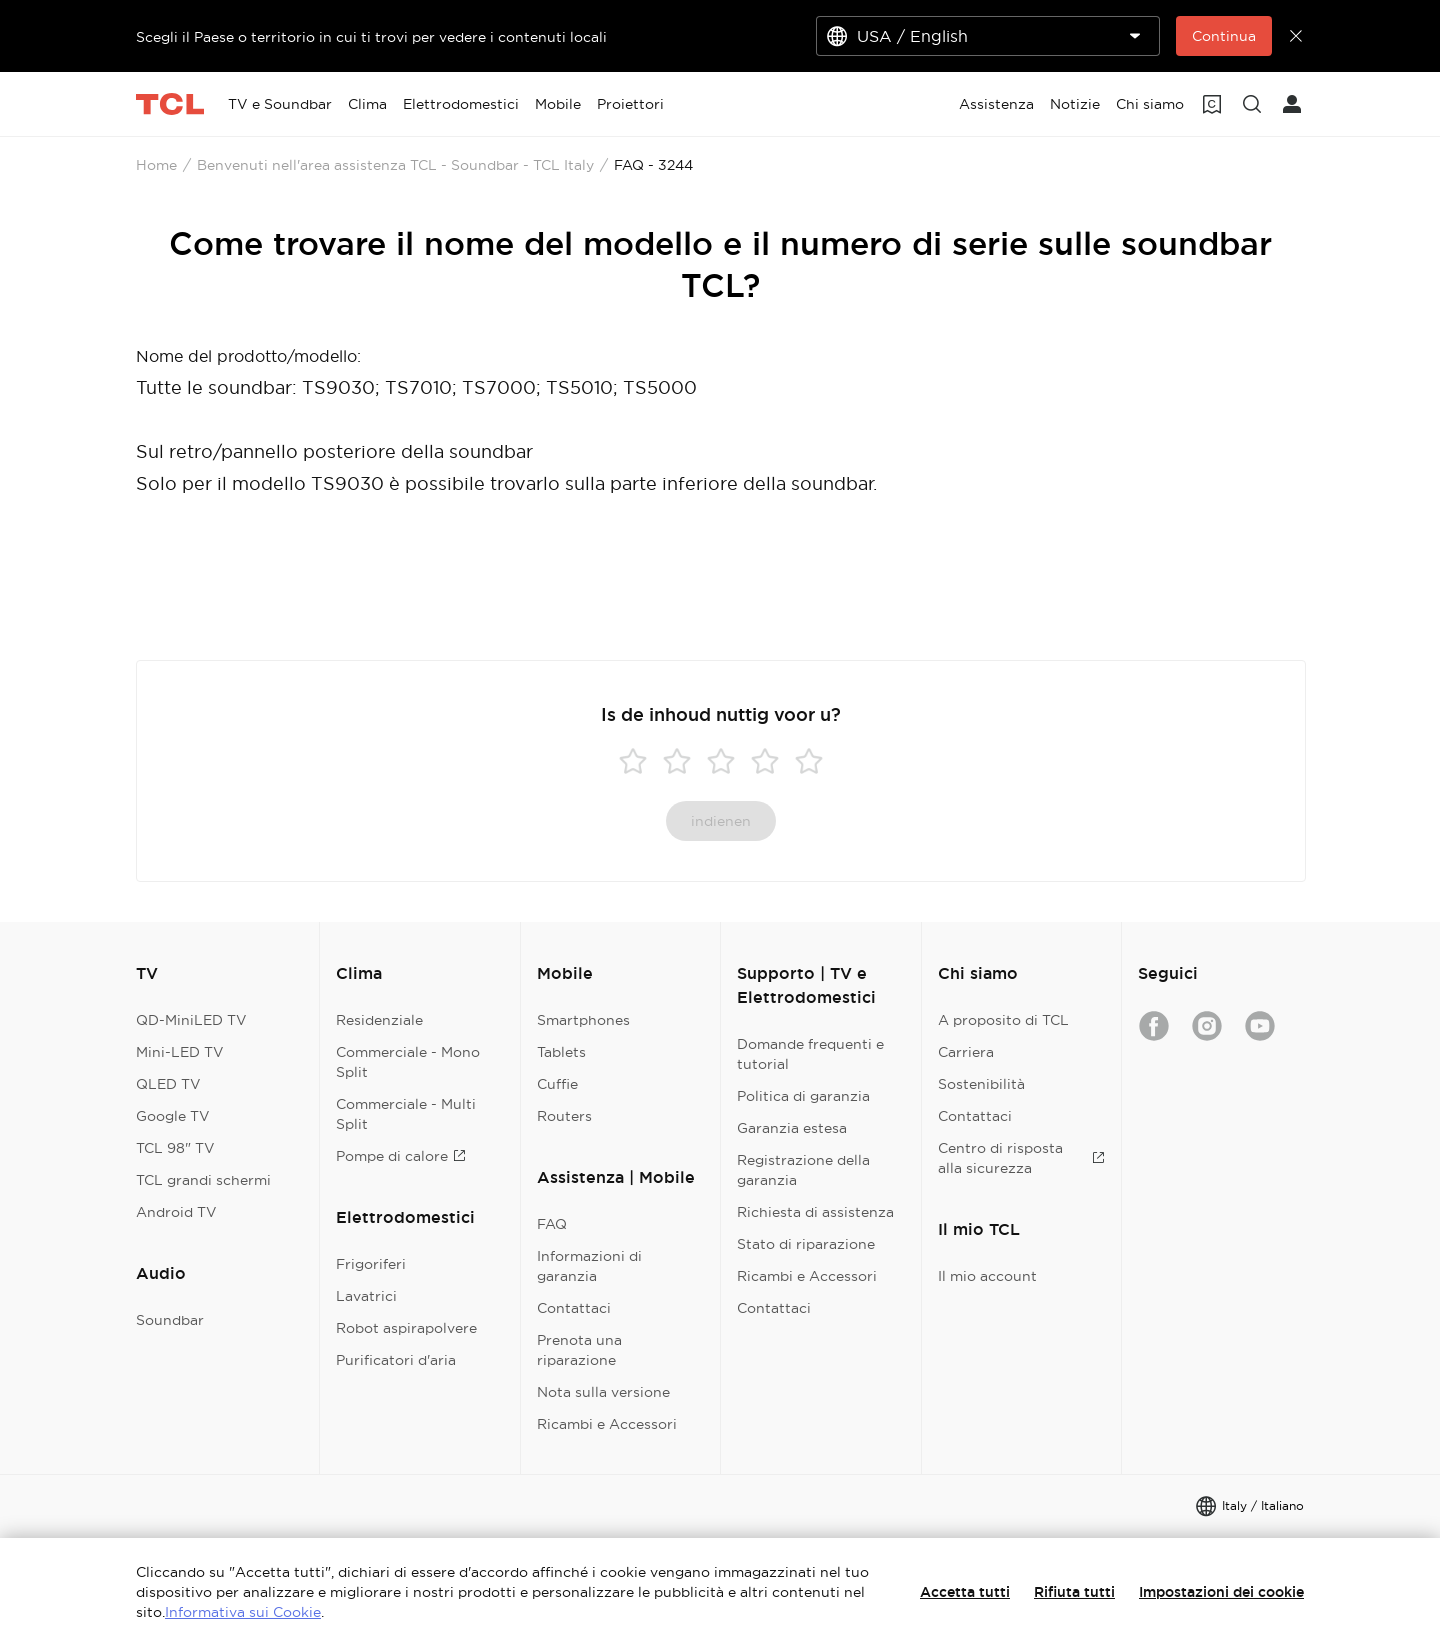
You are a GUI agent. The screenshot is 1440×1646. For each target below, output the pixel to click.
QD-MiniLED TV (191, 1020)
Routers (564, 1116)
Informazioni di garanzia (589, 1266)
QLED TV (168, 1084)
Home (156, 165)
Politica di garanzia (803, 1096)
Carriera (966, 1052)
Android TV (176, 1212)
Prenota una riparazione (579, 1350)
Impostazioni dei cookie (1221, 1592)
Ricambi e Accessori (607, 1424)
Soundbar (170, 1320)
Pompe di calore (401, 1156)
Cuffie (557, 1084)
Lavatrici (366, 1296)
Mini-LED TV (180, 1052)
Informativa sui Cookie (243, 1612)
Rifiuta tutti (1074, 1592)
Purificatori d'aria (396, 1360)
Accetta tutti (965, 1592)
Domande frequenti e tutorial (810, 1054)
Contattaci (574, 1308)
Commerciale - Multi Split (406, 1114)
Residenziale (379, 1020)
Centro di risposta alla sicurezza (1021, 1158)
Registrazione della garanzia (803, 1170)
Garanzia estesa (792, 1128)
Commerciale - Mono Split (408, 1062)
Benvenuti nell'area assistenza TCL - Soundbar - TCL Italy (395, 165)
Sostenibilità (981, 1084)
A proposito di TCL (1003, 1020)
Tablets (561, 1052)
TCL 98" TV (175, 1148)
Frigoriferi (371, 1264)
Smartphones (583, 1020)
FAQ (552, 1224)
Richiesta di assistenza (815, 1212)
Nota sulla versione (603, 1392)
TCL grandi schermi (203, 1180)
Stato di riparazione (806, 1244)
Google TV (173, 1116)
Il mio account (987, 1276)
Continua (1224, 36)
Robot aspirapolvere (406, 1328)
